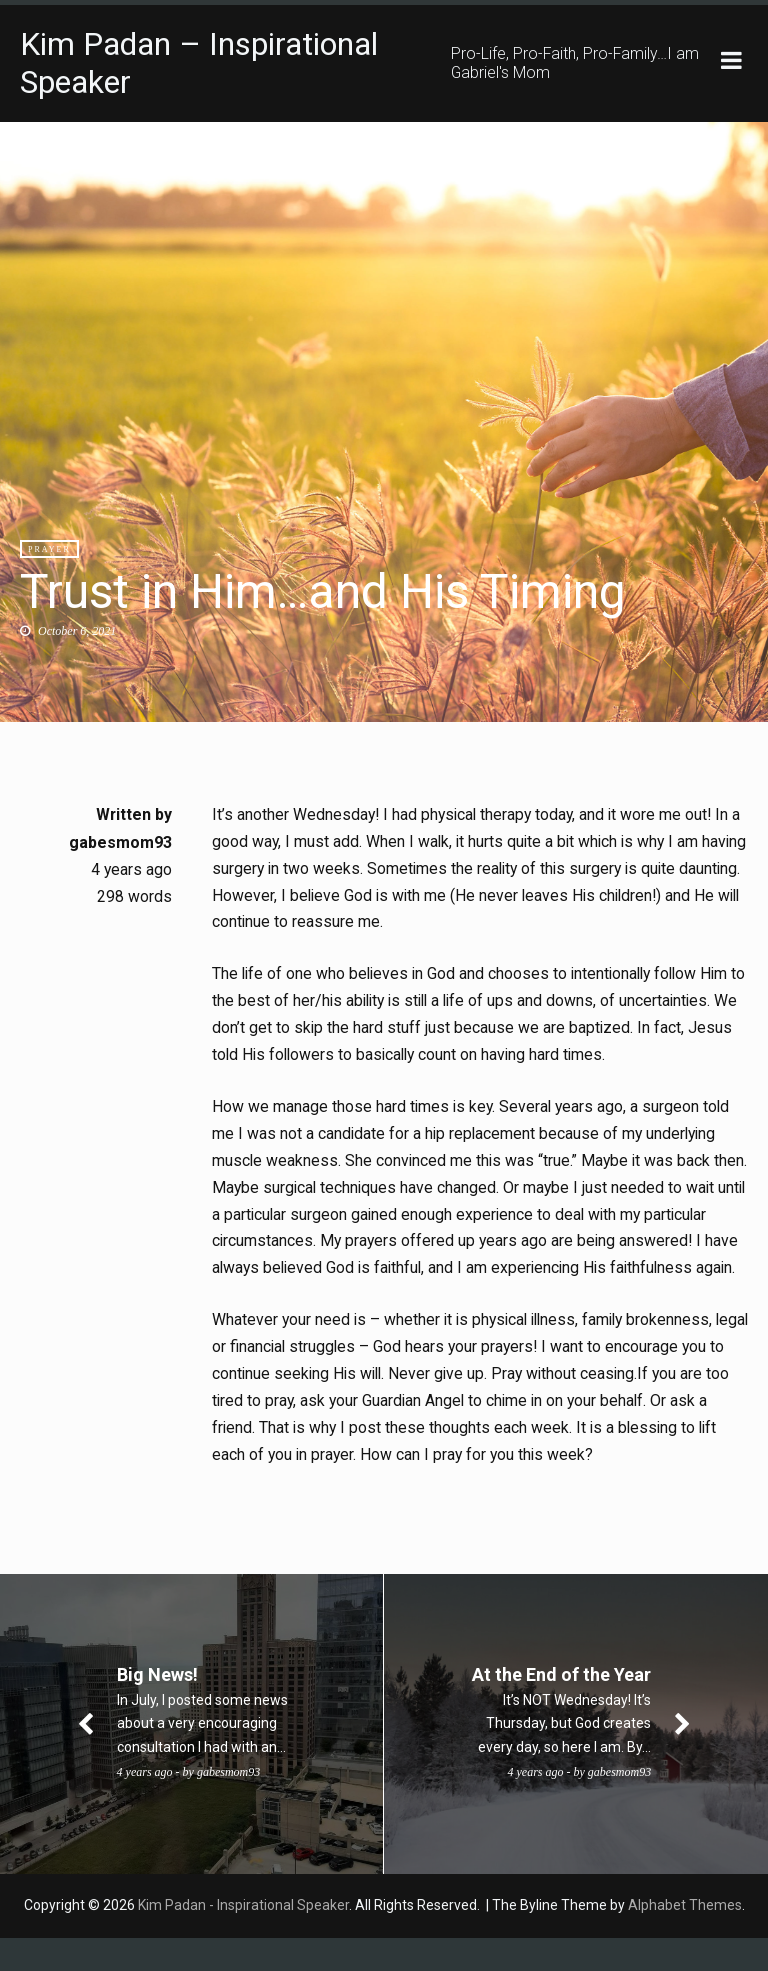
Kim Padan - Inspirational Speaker (243, 1938)
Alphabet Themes (685, 1938)
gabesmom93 (120, 842)
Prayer (49, 549)
